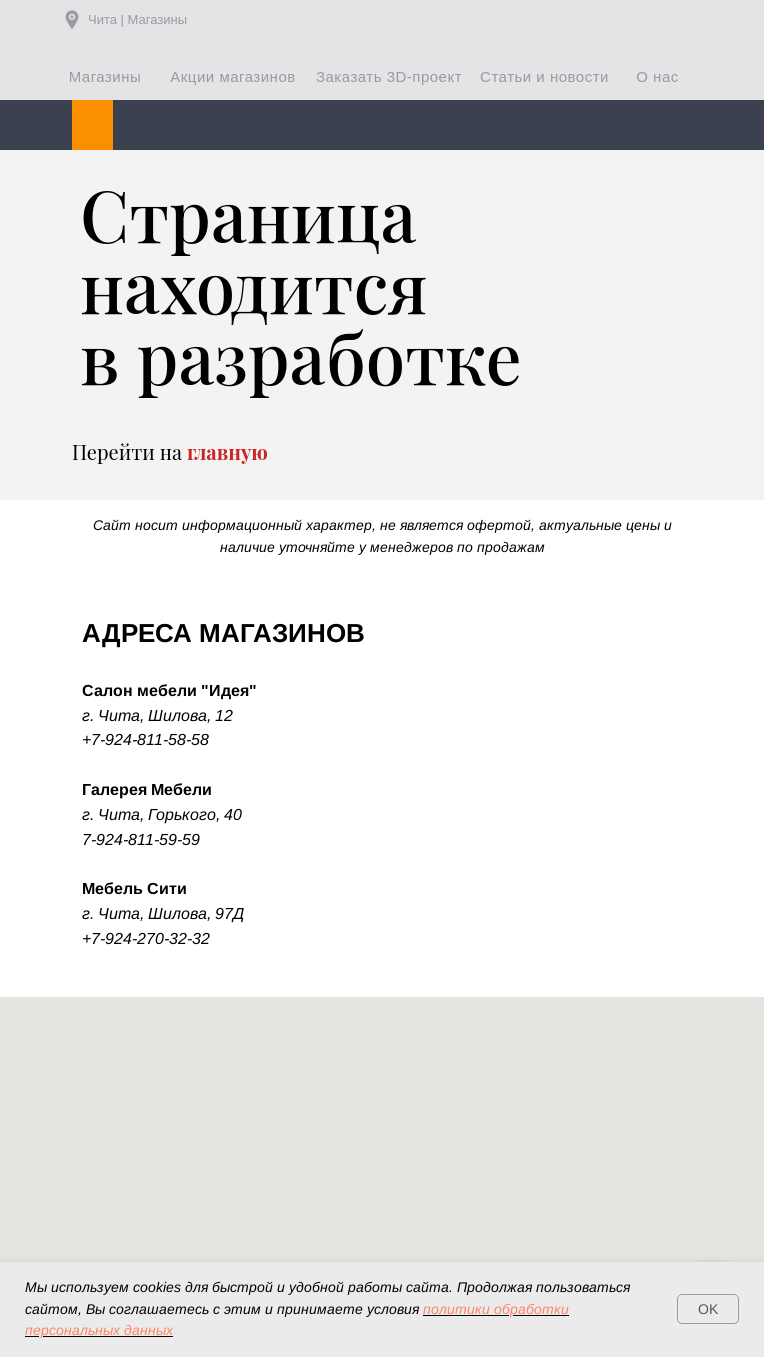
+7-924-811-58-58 (145, 739)
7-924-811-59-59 (141, 839)
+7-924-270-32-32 (146, 938)
